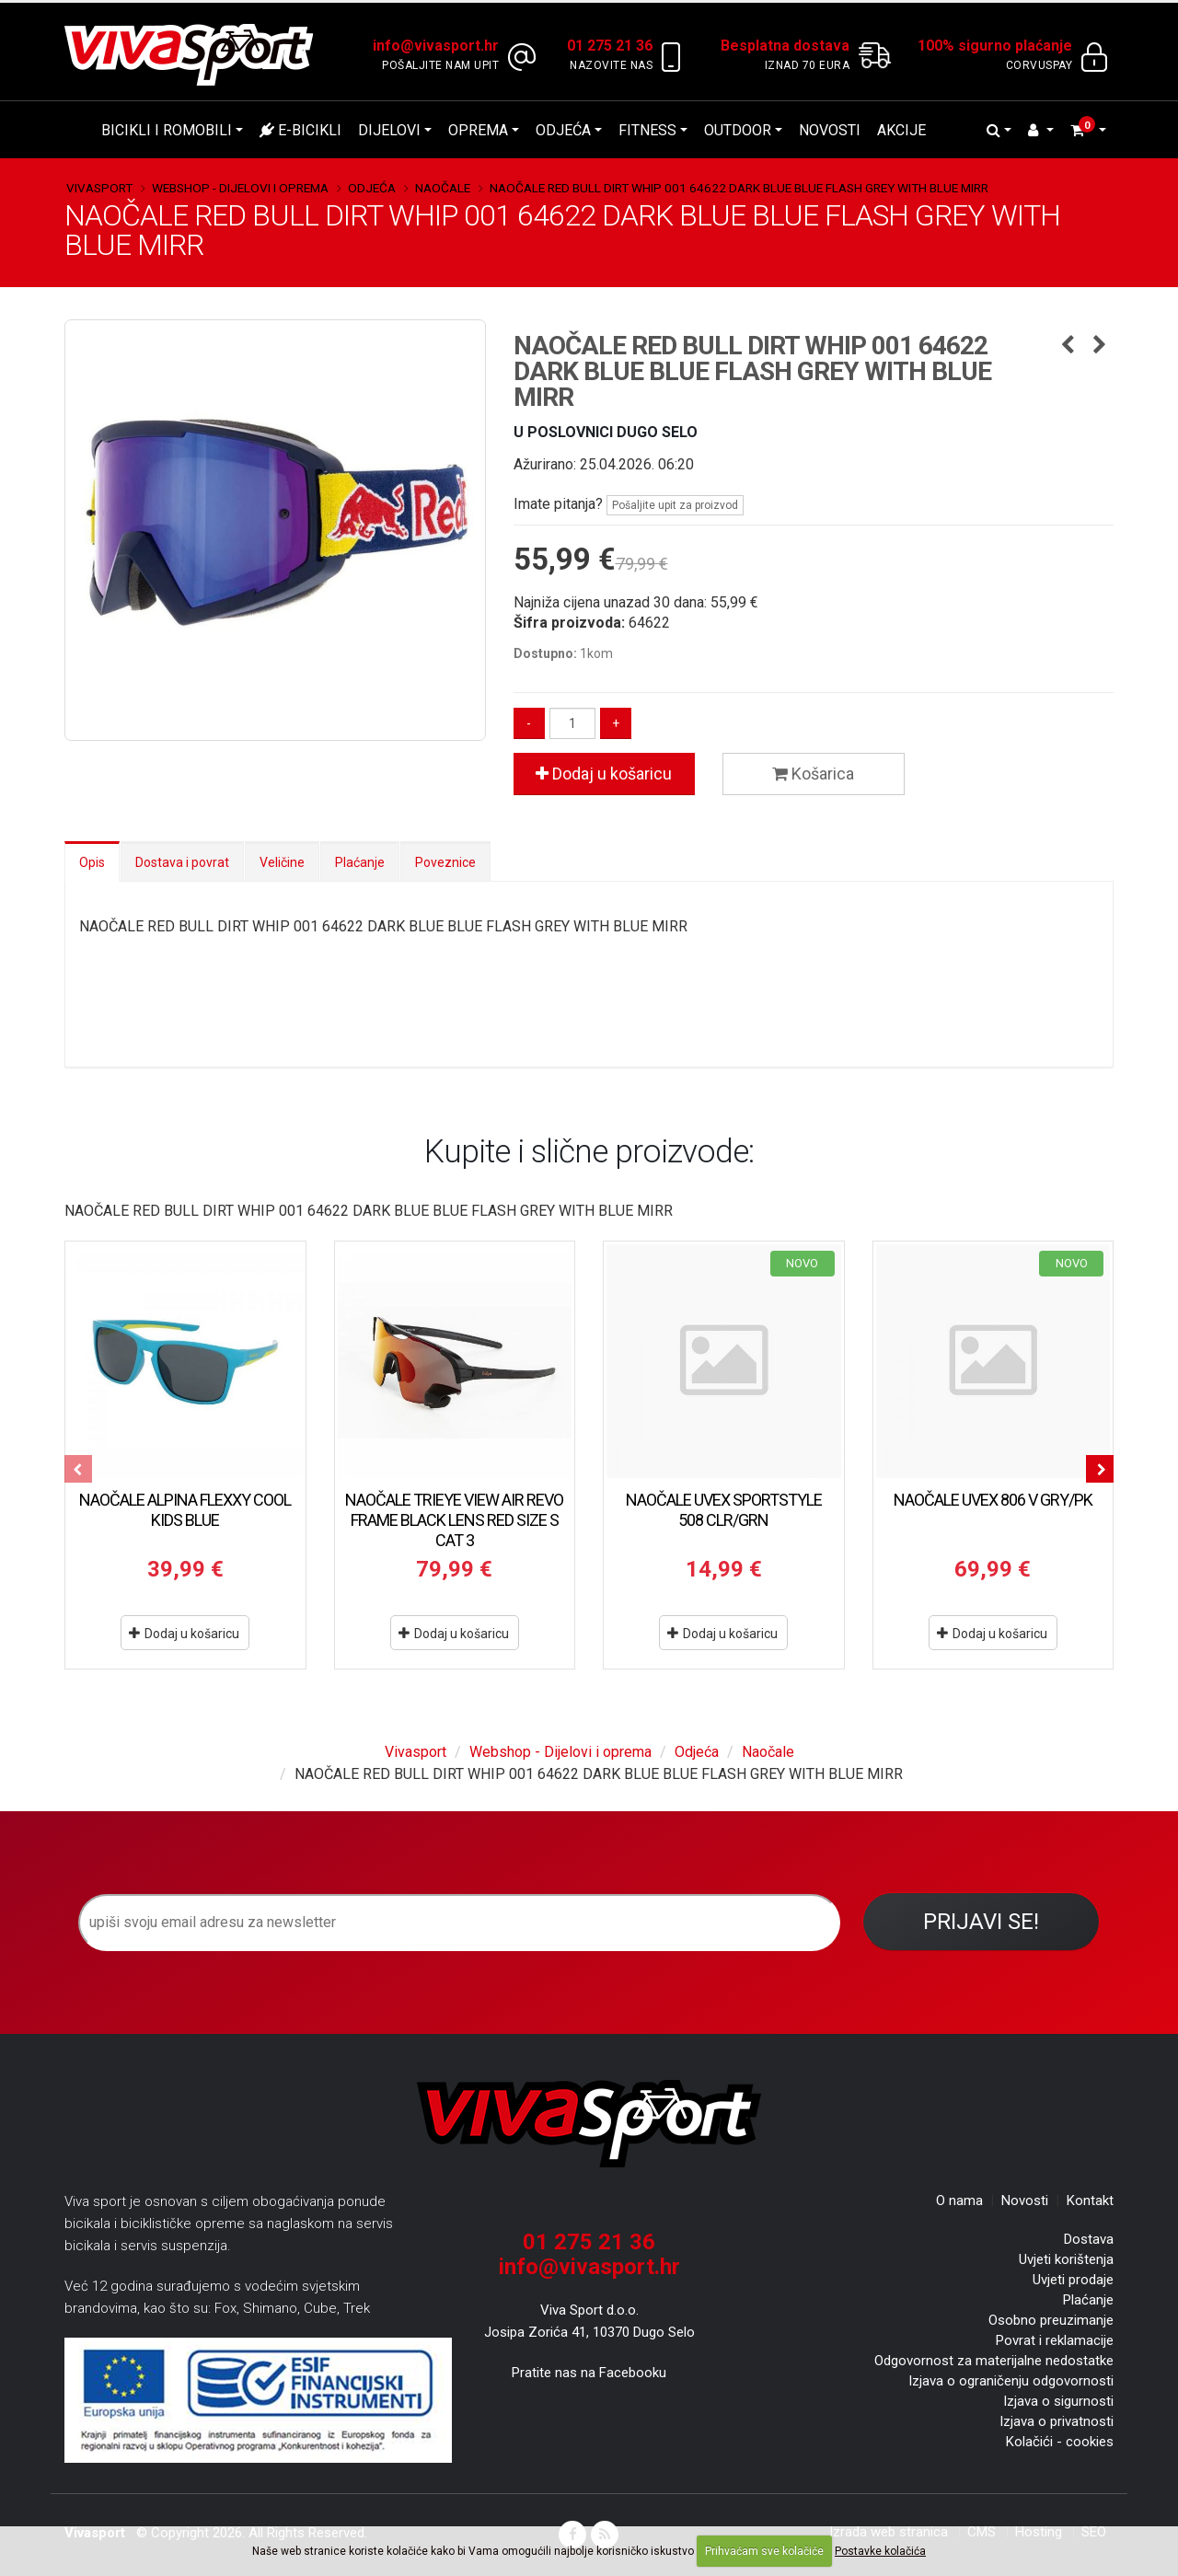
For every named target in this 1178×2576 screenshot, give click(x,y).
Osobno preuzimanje (1051, 2320)
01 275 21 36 (589, 2242)
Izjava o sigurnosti (1058, 2401)
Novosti (829, 130)
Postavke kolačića (880, 2551)
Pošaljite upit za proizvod (675, 505)
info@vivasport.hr (589, 2267)
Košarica (813, 773)
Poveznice (445, 862)
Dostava (1089, 2239)
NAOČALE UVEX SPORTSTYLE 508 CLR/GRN (724, 1510)
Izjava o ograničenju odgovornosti (1011, 2381)
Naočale (442, 187)
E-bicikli (300, 130)
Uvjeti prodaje (1073, 2279)
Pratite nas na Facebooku (589, 2372)
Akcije (901, 130)
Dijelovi (389, 130)
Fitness (647, 130)
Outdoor (737, 130)
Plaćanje (360, 862)
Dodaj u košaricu (604, 773)
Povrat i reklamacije (1055, 2340)
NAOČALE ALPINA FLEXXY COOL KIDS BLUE (185, 1510)
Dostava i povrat (182, 862)
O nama (959, 2200)
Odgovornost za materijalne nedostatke (994, 2360)
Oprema (478, 130)
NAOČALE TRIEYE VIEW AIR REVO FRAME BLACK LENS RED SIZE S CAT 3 (454, 1520)
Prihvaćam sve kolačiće (764, 2551)
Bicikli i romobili (166, 130)
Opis (92, 862)
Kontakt (1090, 2200)
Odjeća (563, 130)
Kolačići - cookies (1060, 2441)
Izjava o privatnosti (1056, 2421)
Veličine (282, 862)
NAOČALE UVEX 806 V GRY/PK (993, 1499)
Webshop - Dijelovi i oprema (240, 187)
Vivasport (99, 187)
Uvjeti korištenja (1066, 2259)
